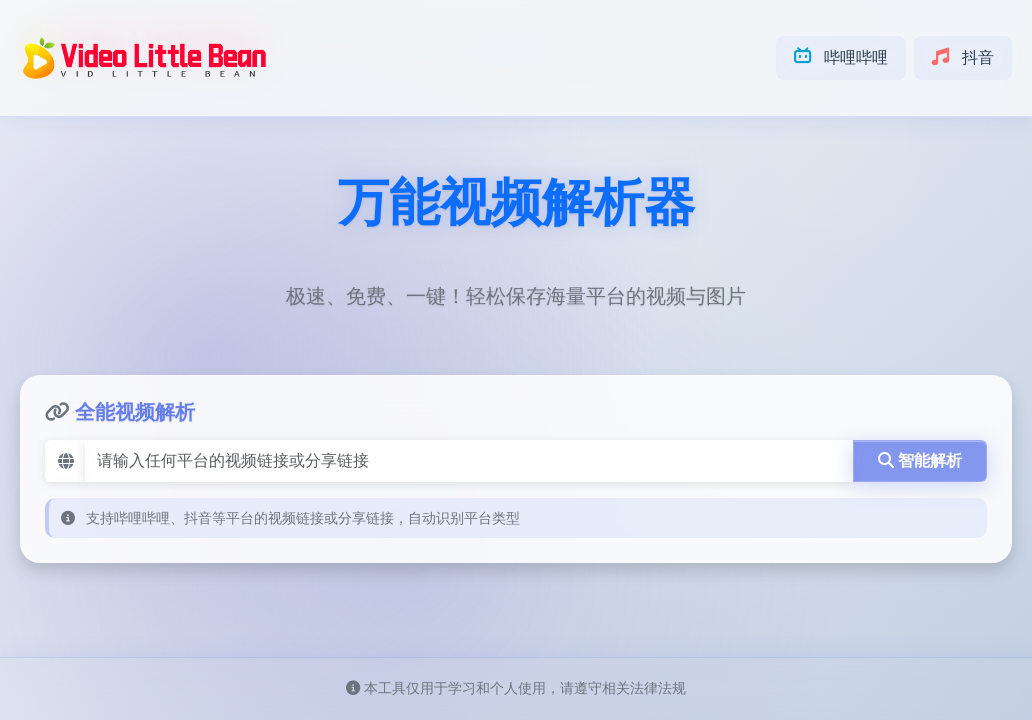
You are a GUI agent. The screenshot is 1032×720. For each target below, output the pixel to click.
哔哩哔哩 (841, 57)
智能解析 (920, 460)
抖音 (963, 57)
